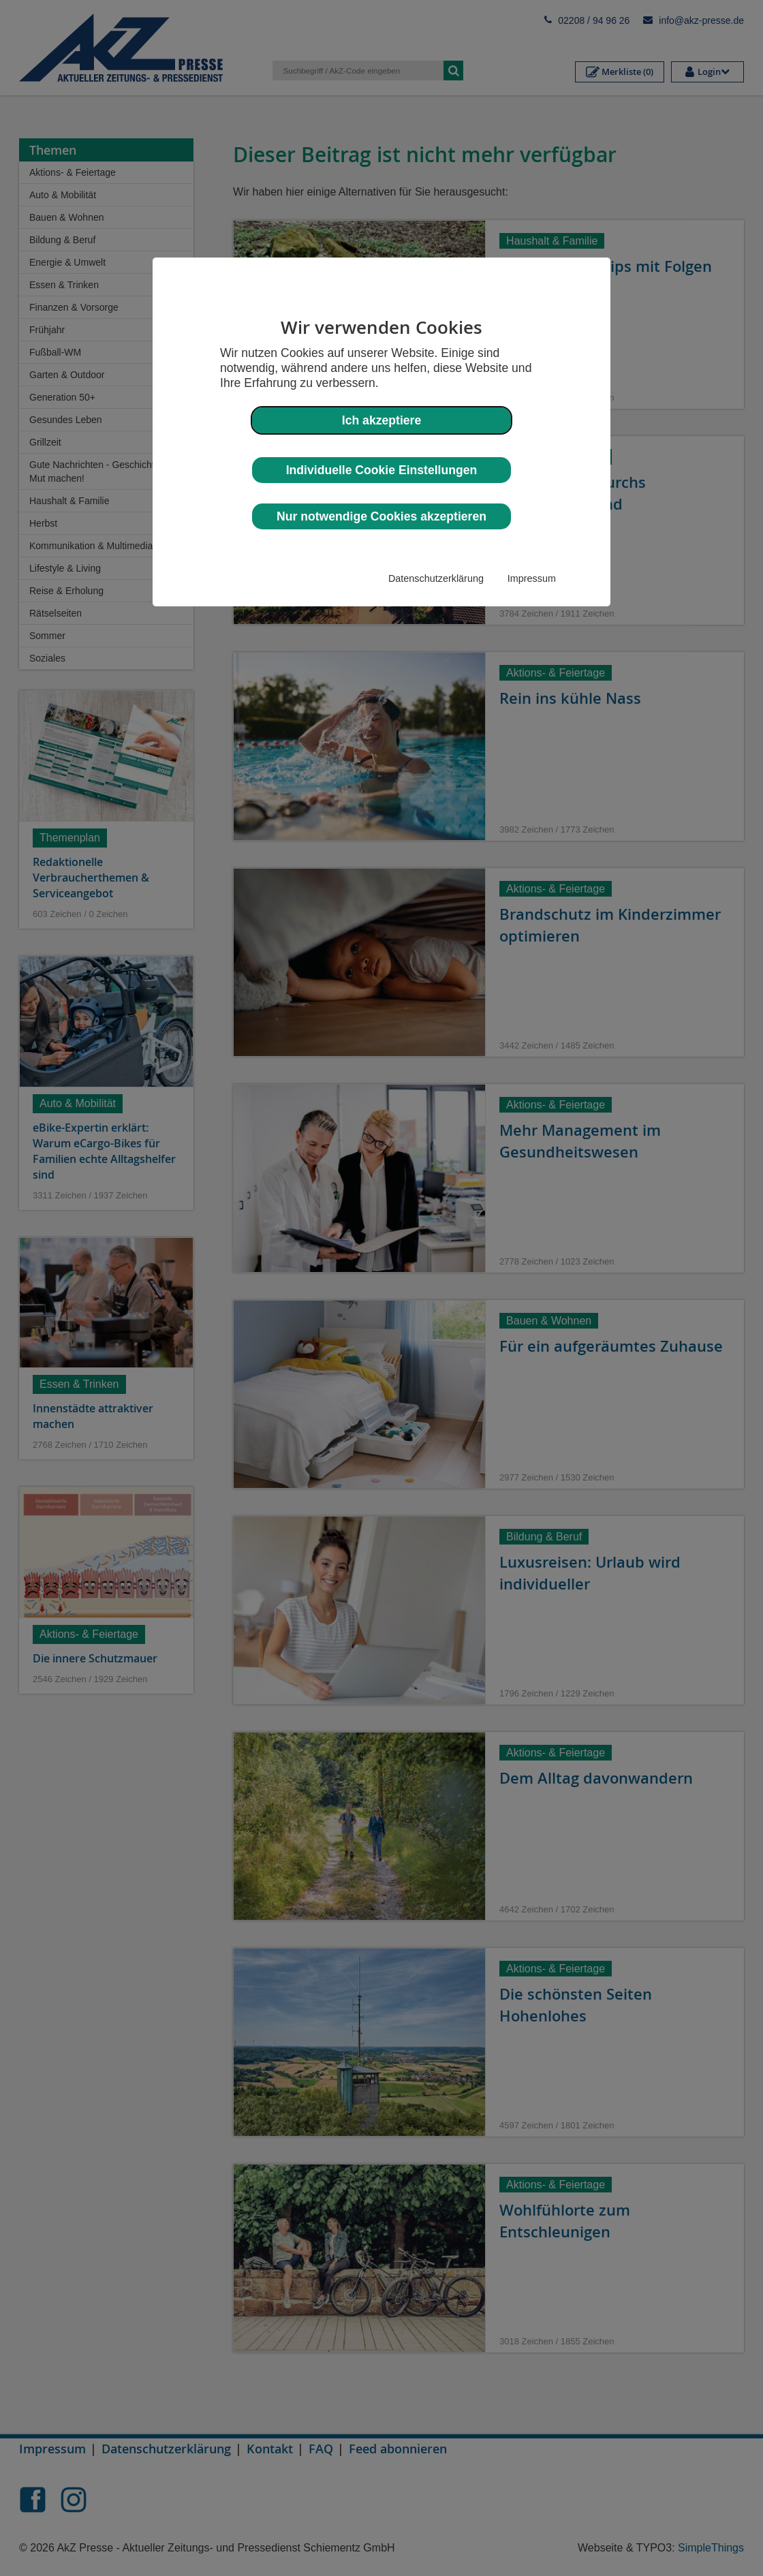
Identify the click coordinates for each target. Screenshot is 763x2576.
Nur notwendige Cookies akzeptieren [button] (381, 516)
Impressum (532, 578)
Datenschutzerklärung (436, 578)
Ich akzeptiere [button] (381, 420)
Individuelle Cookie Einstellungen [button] (382, 470)
